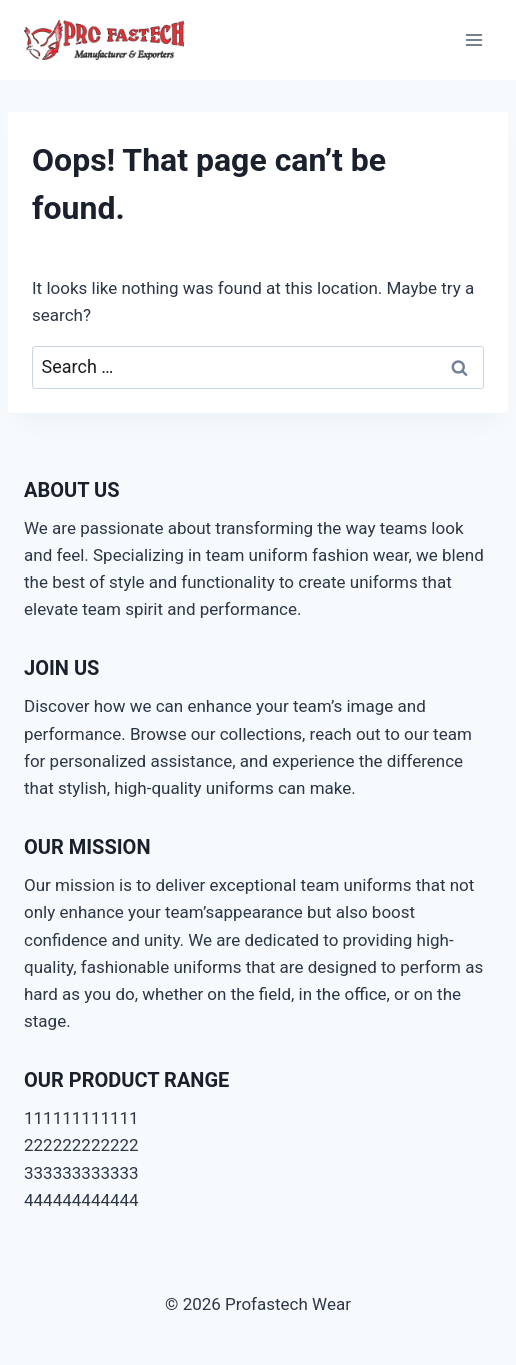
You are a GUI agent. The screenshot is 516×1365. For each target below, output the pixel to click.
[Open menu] (473, 39)
